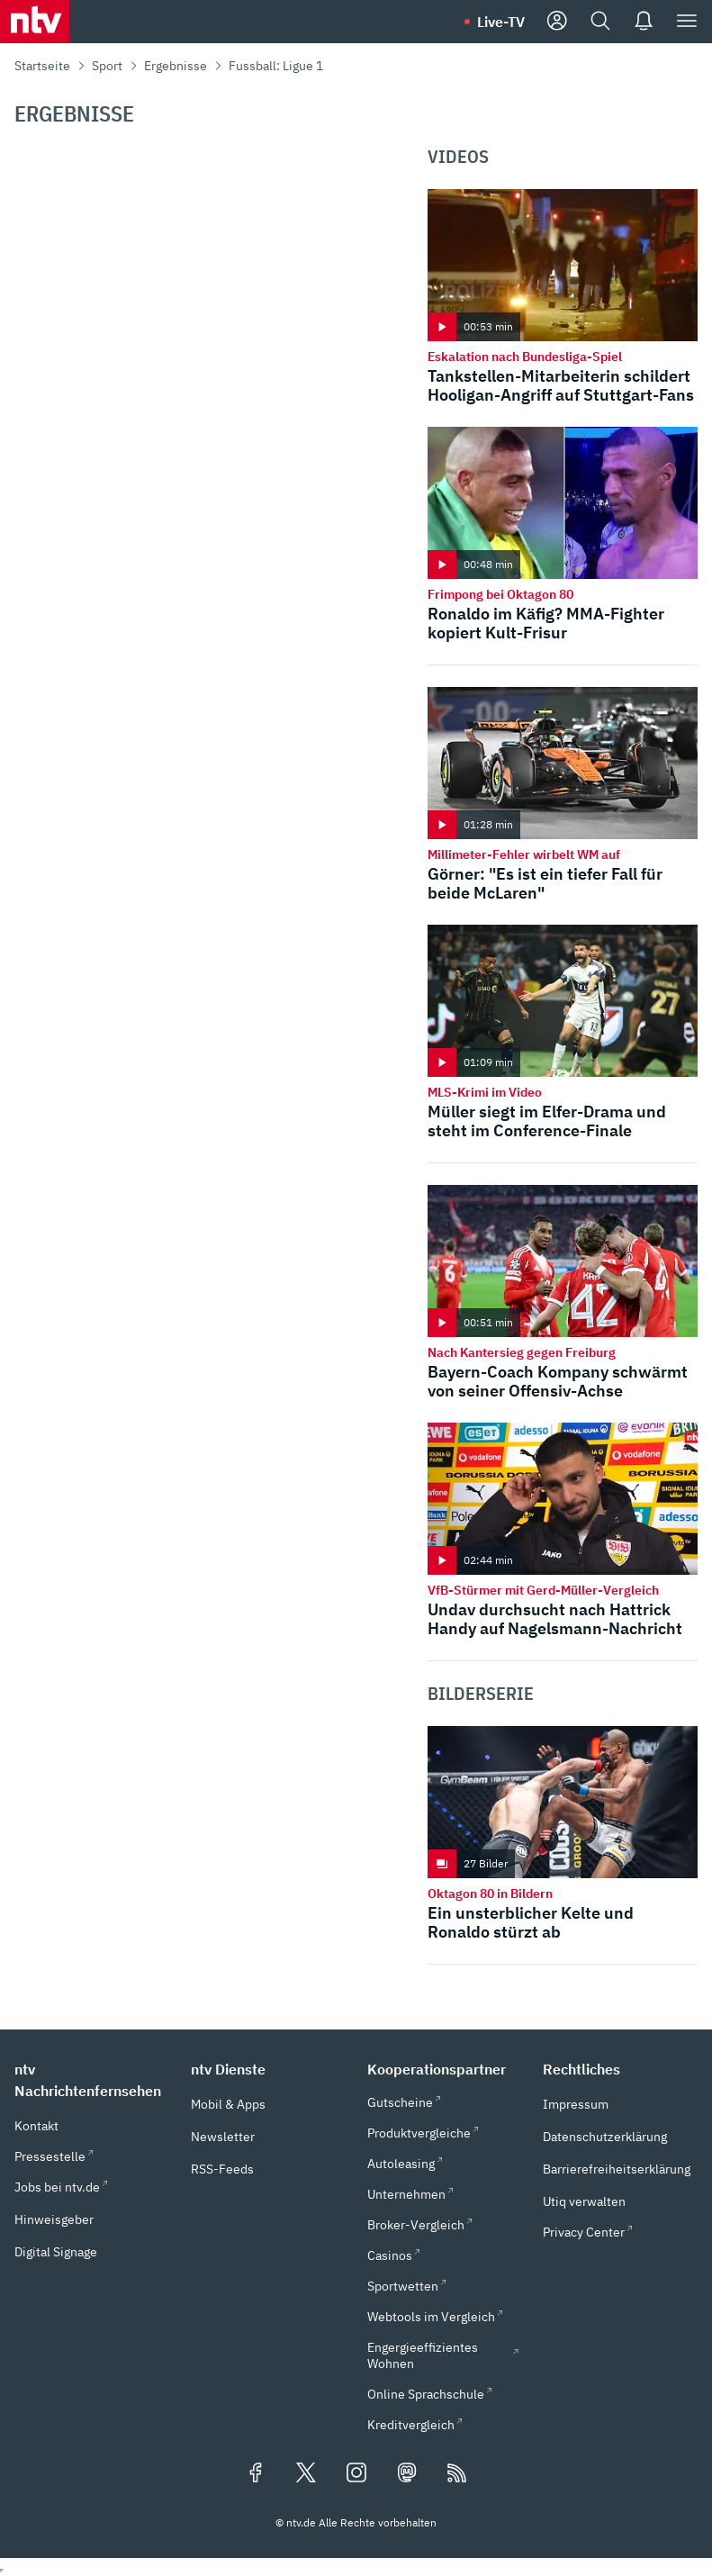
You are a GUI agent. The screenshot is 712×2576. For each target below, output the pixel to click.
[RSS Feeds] (457, 2474)
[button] (91, 2079)
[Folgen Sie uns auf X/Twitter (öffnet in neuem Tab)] (306, 2474)
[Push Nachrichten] (643, 21)
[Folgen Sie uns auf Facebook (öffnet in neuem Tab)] (256, 2474)
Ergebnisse (175, 66)
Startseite (42, 66)
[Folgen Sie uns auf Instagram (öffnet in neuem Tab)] (356, 2474)
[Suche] (600, 21)
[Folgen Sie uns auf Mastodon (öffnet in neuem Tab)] (407, 2474)
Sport (107, 66)
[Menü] (687, 21)
